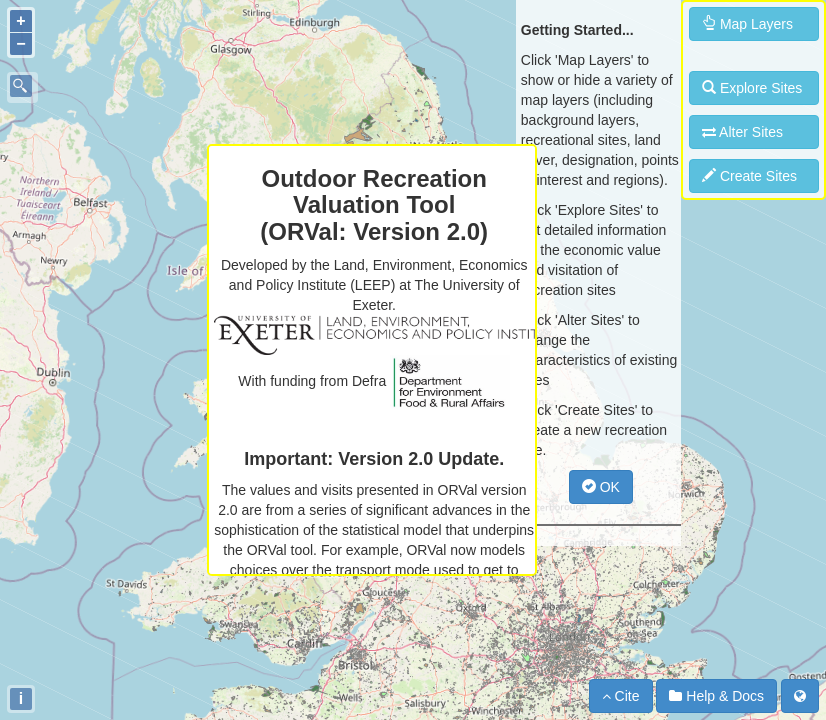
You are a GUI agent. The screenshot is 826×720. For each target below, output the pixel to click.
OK (601, 487)
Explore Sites (752, 88)
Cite (621, 696)
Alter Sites (742, 132)
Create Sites (749, 176)
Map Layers (747, 24)
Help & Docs (716, 696)
